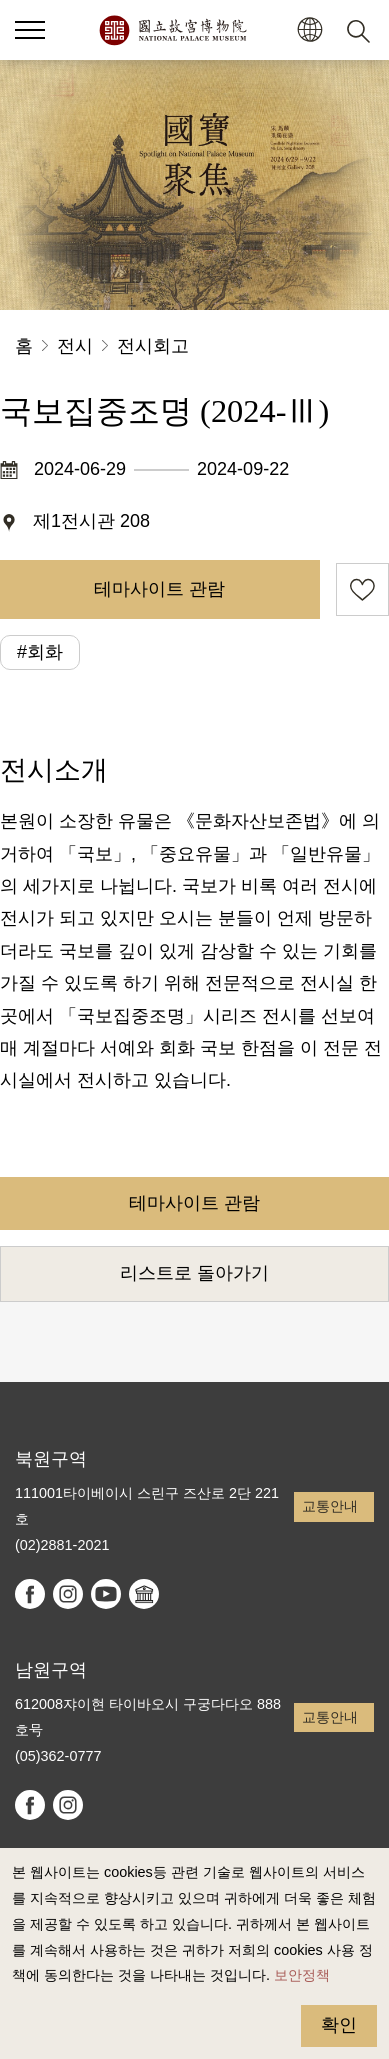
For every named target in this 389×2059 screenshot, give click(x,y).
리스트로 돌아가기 (194, 1273)
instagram (68, 1594)
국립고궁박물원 (172, 30)
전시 (75, 346)
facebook (30, 1594)
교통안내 (330, 1506)
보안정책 (302, 1975)
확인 (339, 2025)
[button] (30, 30)
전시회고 (153, 346)
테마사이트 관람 (159, 589)
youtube (106, 1594)
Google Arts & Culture (144, 1594)
